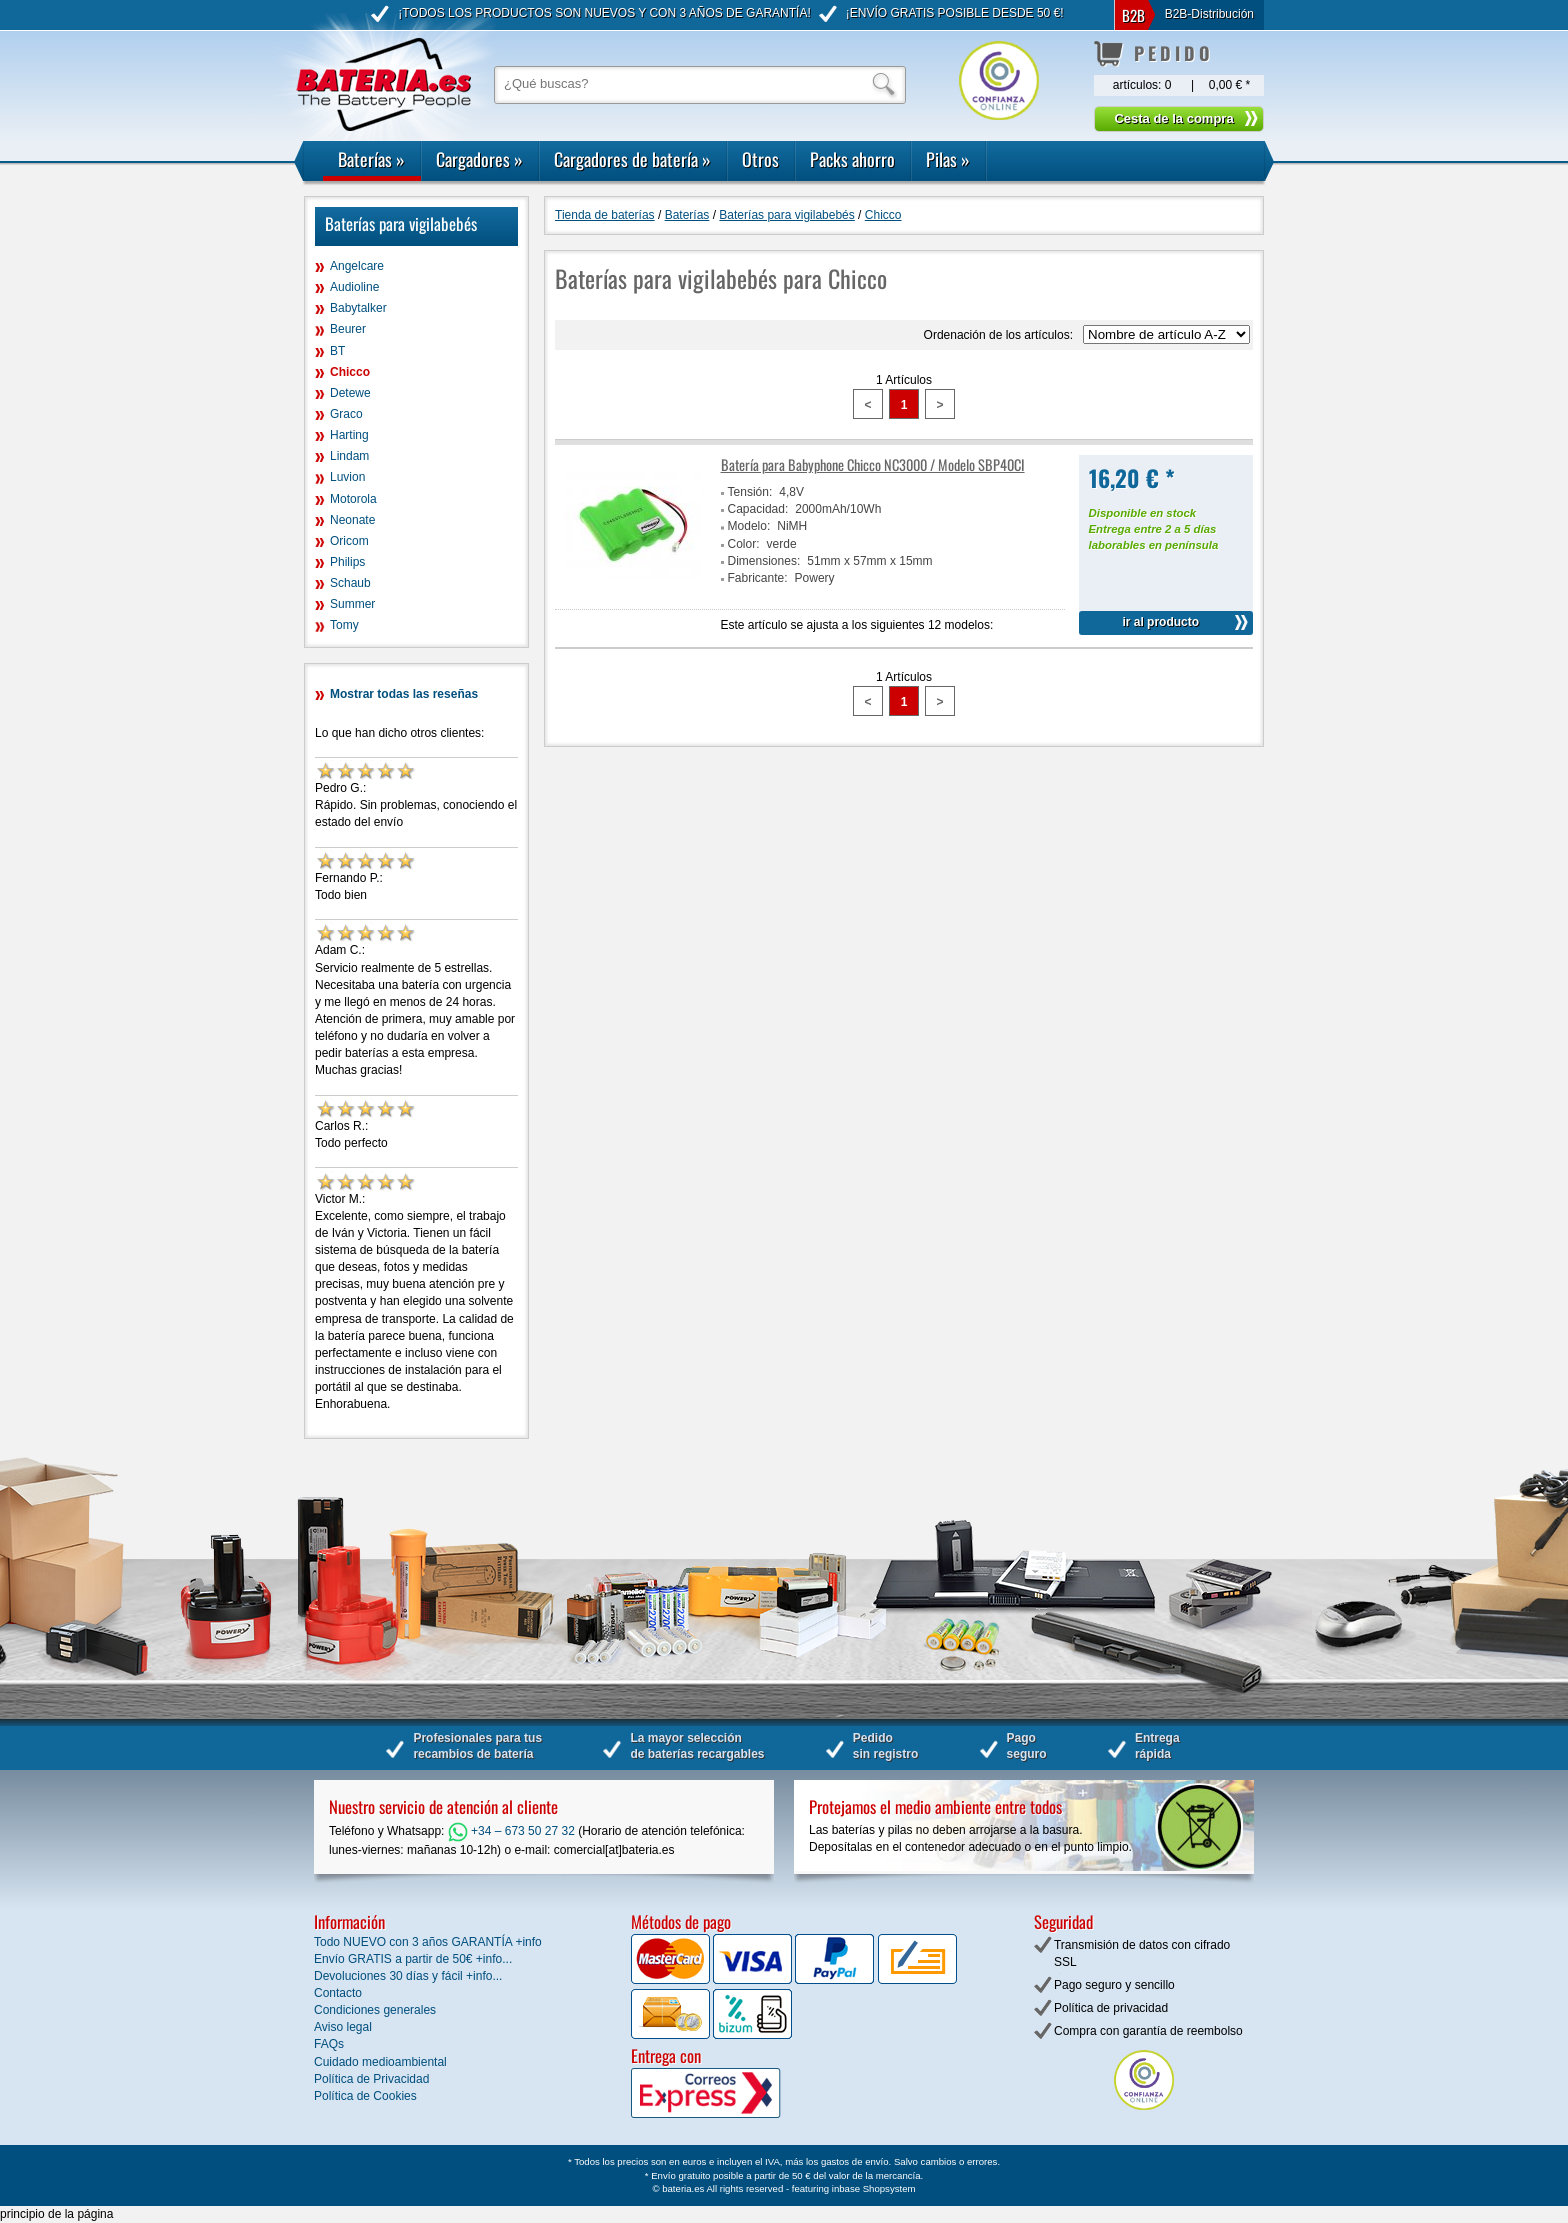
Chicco (350, 372)
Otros (760, 159)
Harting (349, 435)
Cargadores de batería (632, 159)
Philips (347, 562)
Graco (346, 414)
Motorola (353, 499)
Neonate (352, 520)
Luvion (347, 477)
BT (337, 351)
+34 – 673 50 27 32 (511, 1831)
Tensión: (750, 492)
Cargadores (479, 159)
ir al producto (1160, 622)
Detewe (350, 393)
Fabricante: (758, 578)
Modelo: (749, 526)
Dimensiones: (764, 561)
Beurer (348, 329)
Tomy (344, 625)
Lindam (349, 456)
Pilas (948, 159)
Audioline (354, 287)
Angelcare (357, 266)
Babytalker (358, 308)
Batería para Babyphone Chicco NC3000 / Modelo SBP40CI (873, 464)
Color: (744, 544)
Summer (352, 604)
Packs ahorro (852, 159)
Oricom (349, 541)
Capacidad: (758, 509)
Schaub (350, 583)
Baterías (371, 159)
